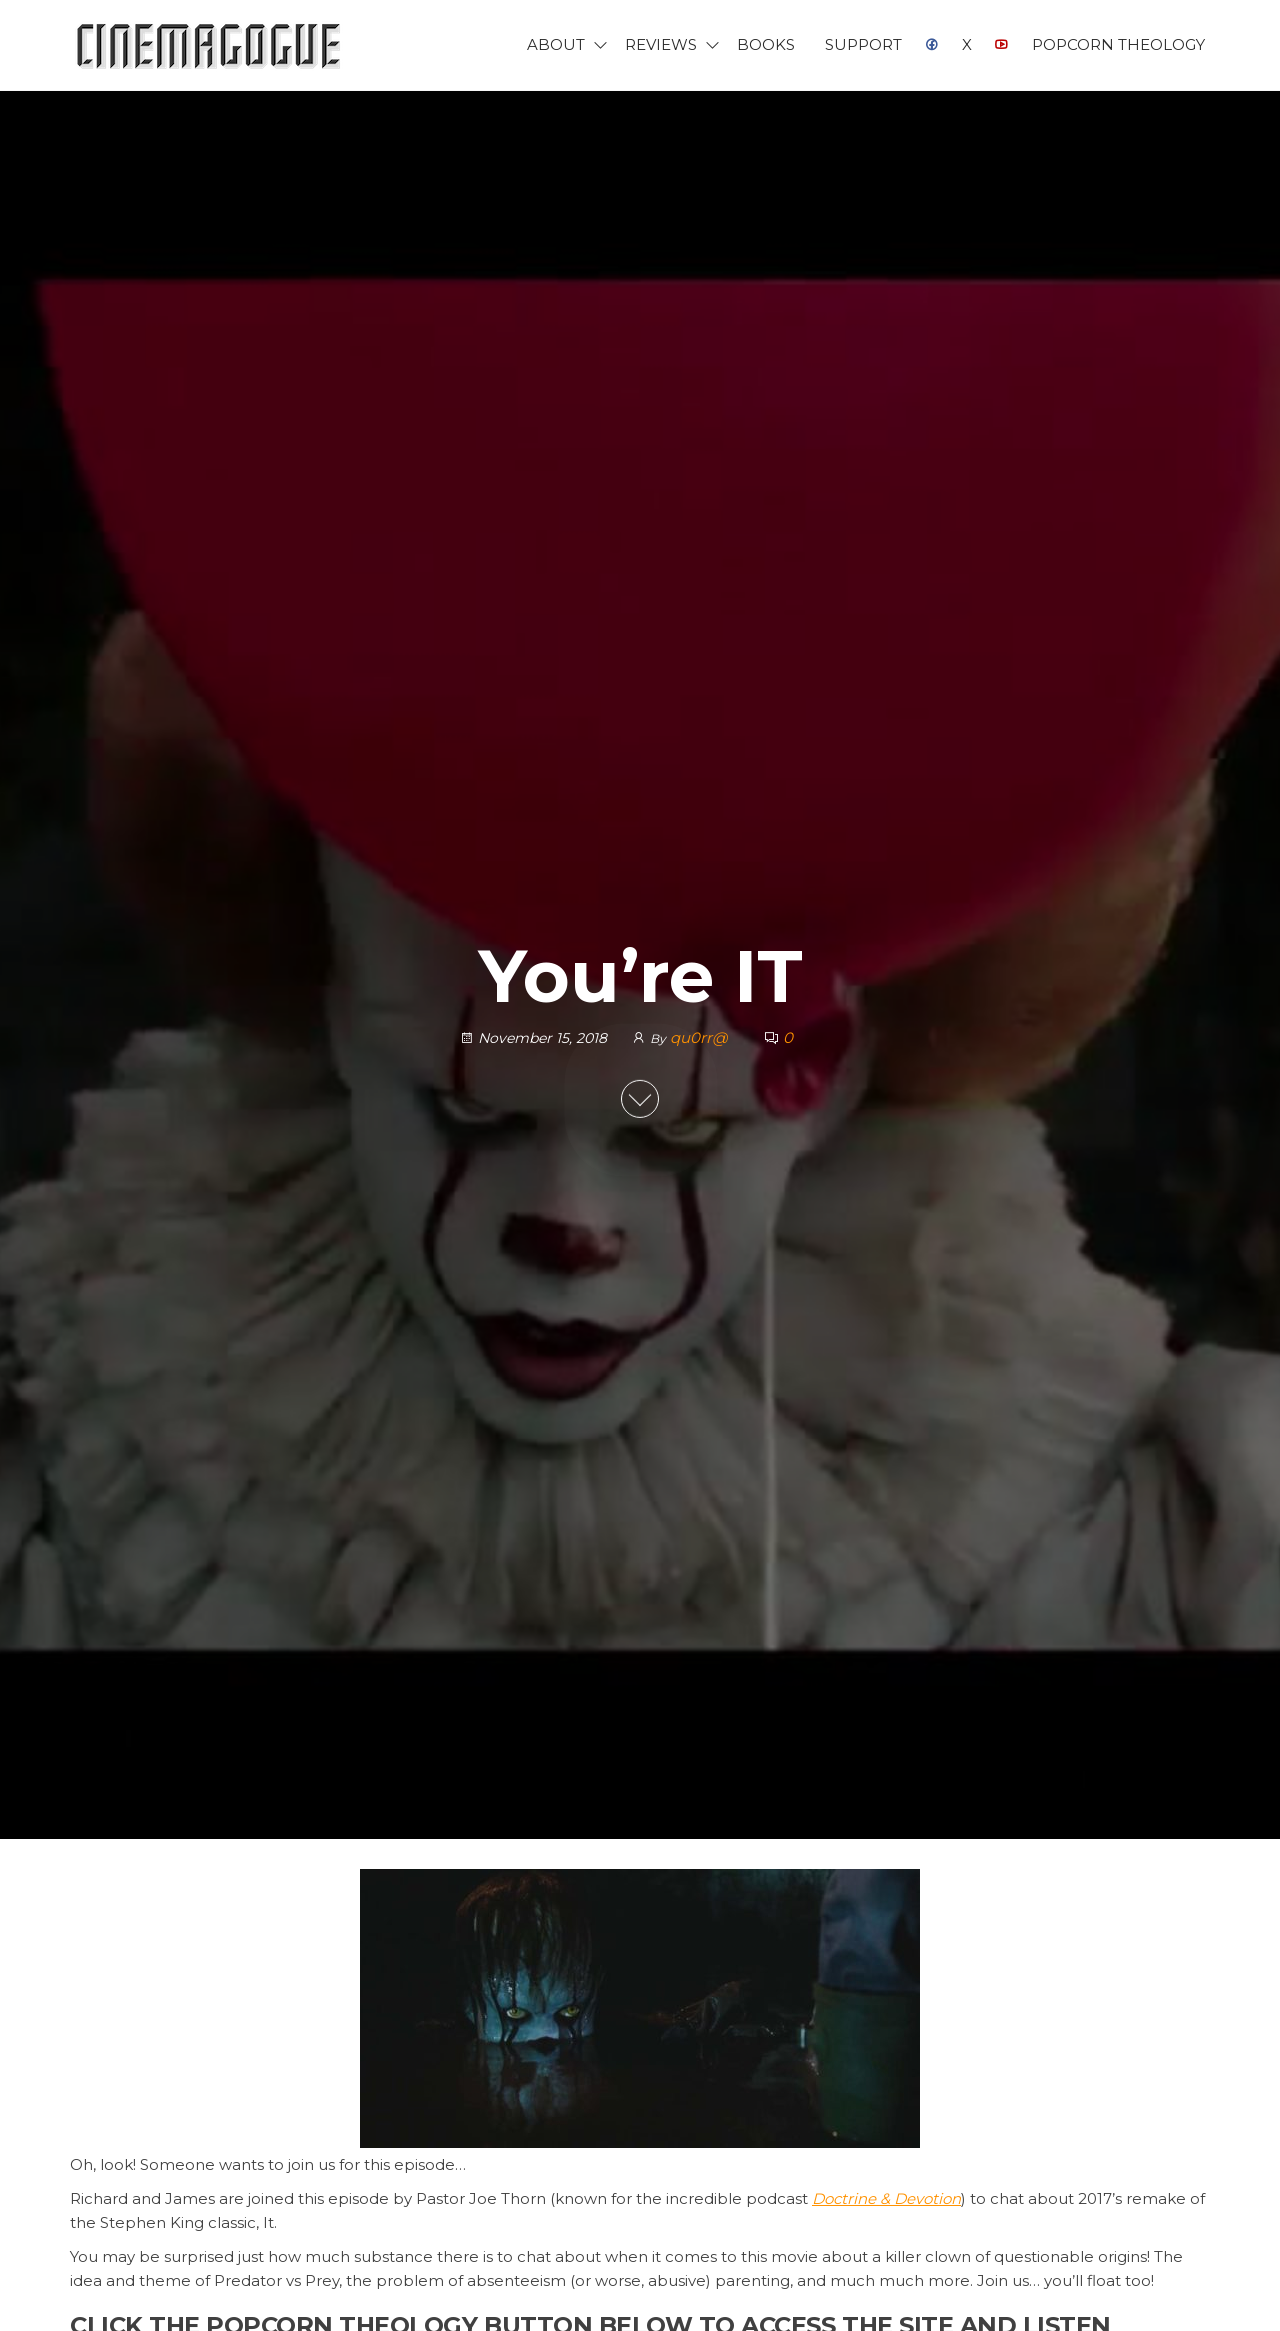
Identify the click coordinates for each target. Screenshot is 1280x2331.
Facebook (932, 45)
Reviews (661, 44)
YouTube (1002, 45)
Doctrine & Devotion (886, 2198)
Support (863, 44)
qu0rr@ (700, 1037)
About (556, 44)
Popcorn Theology (1118, 44)
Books (766, 44)
